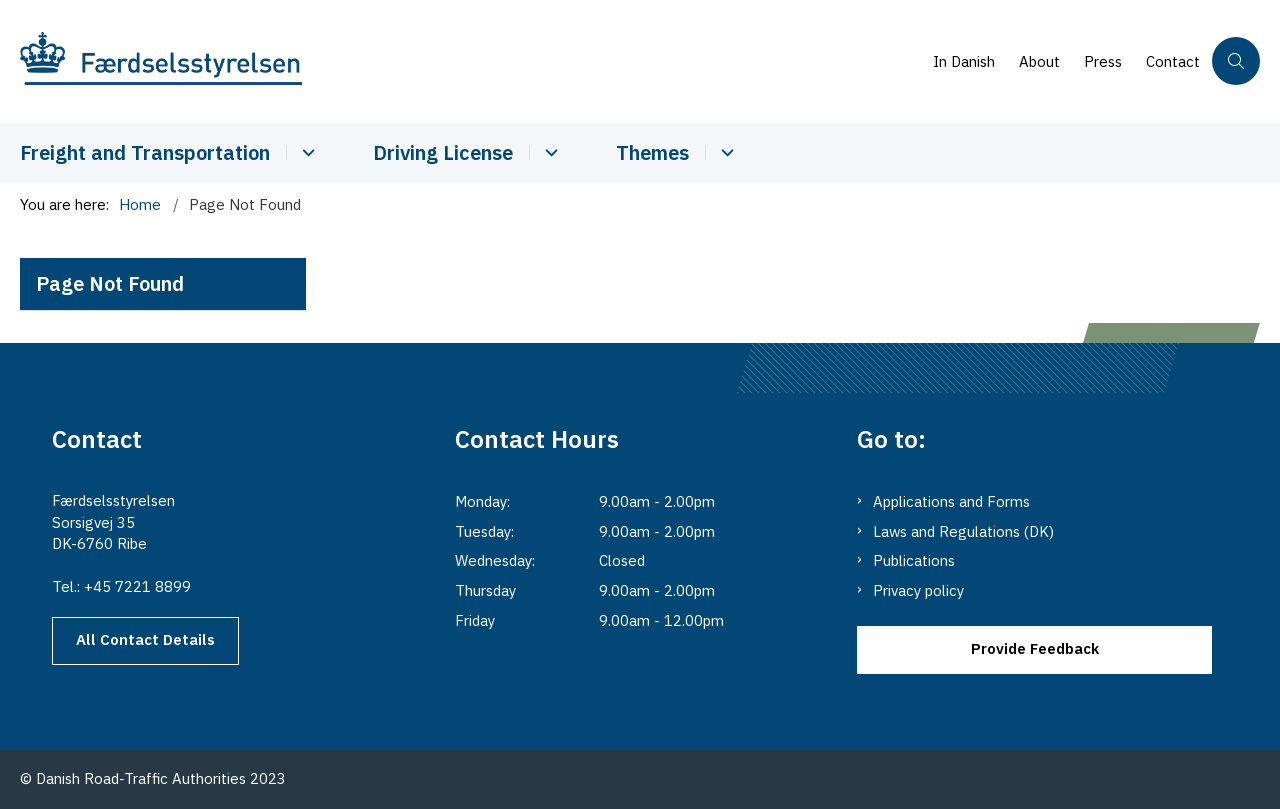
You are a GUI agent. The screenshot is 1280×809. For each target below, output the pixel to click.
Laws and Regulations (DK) (963, 531)
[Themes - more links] (724, 152)
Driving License (443, 152)
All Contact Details (145, 639)
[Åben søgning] (1236, 61)
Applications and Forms (951, 501)
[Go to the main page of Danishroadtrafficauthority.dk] (470, 61)
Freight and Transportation (145, 152)
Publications (914, 560)
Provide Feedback (1035, 648)
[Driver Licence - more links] (548, 152)
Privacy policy (918, 590)
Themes (652, 152)
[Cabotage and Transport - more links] (305, 152)
